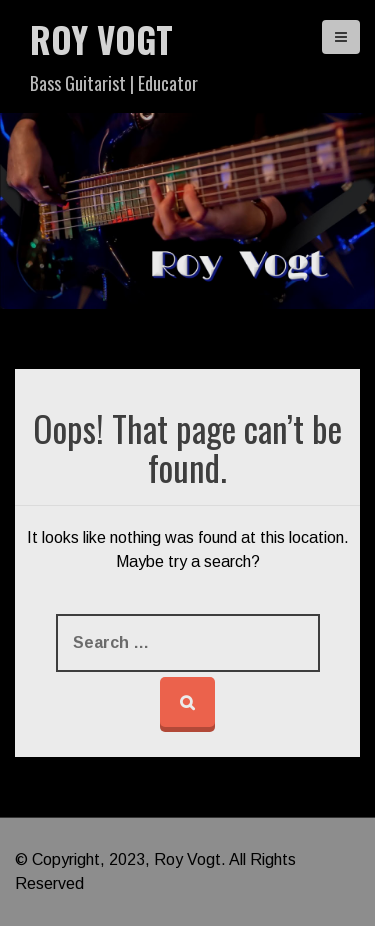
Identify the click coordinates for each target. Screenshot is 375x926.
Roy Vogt (101, 39)
